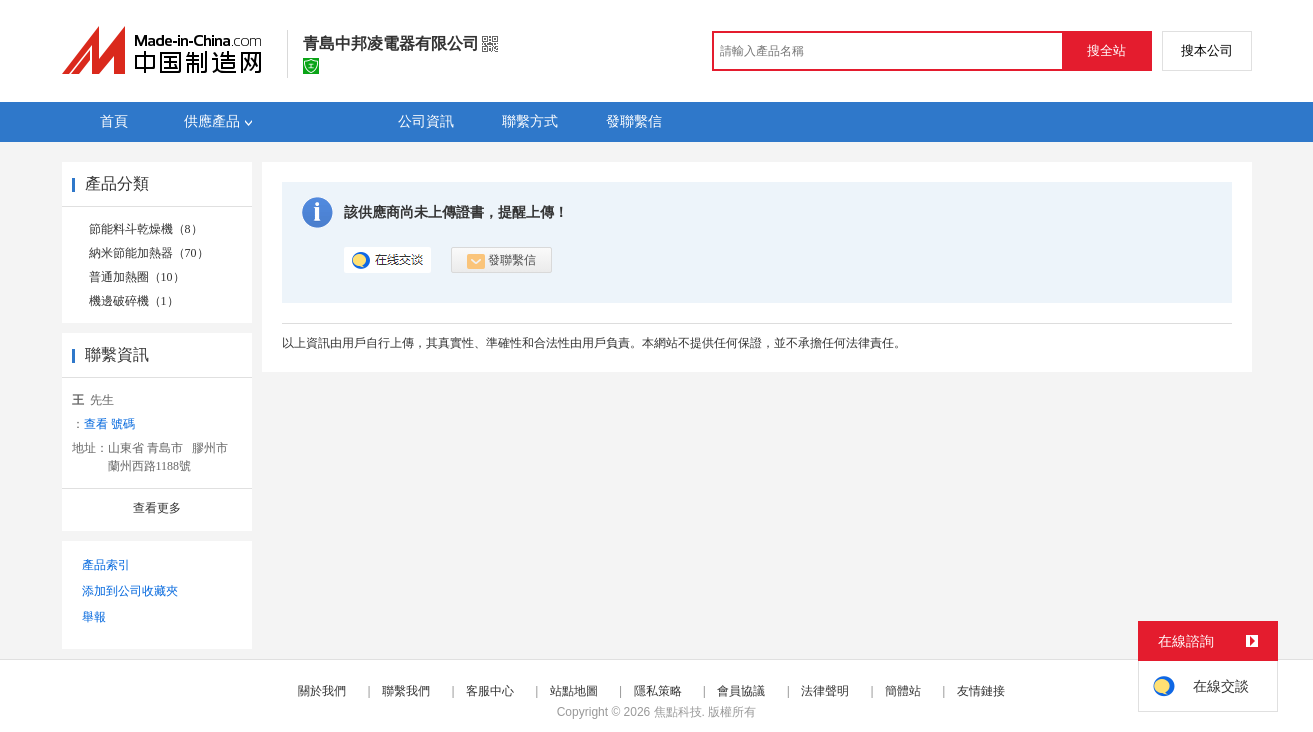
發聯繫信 (501, 261)
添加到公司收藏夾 (130, 591)
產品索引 (106, 565)
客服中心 (490, 691)
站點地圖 (574, 691)
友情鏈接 (981, 691)
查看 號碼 (109, 424)
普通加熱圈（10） (137, 277)
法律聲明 (825, 691)
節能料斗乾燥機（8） (146, 229)
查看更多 (157, 508)
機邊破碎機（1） (134, 301)
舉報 (94, 617)
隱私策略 (658, 691)
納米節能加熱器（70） (149, 253)
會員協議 (741, 691)
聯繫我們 (406, 691)
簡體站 (903, 691)
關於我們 (322, 691)
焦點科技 (678, 712)
